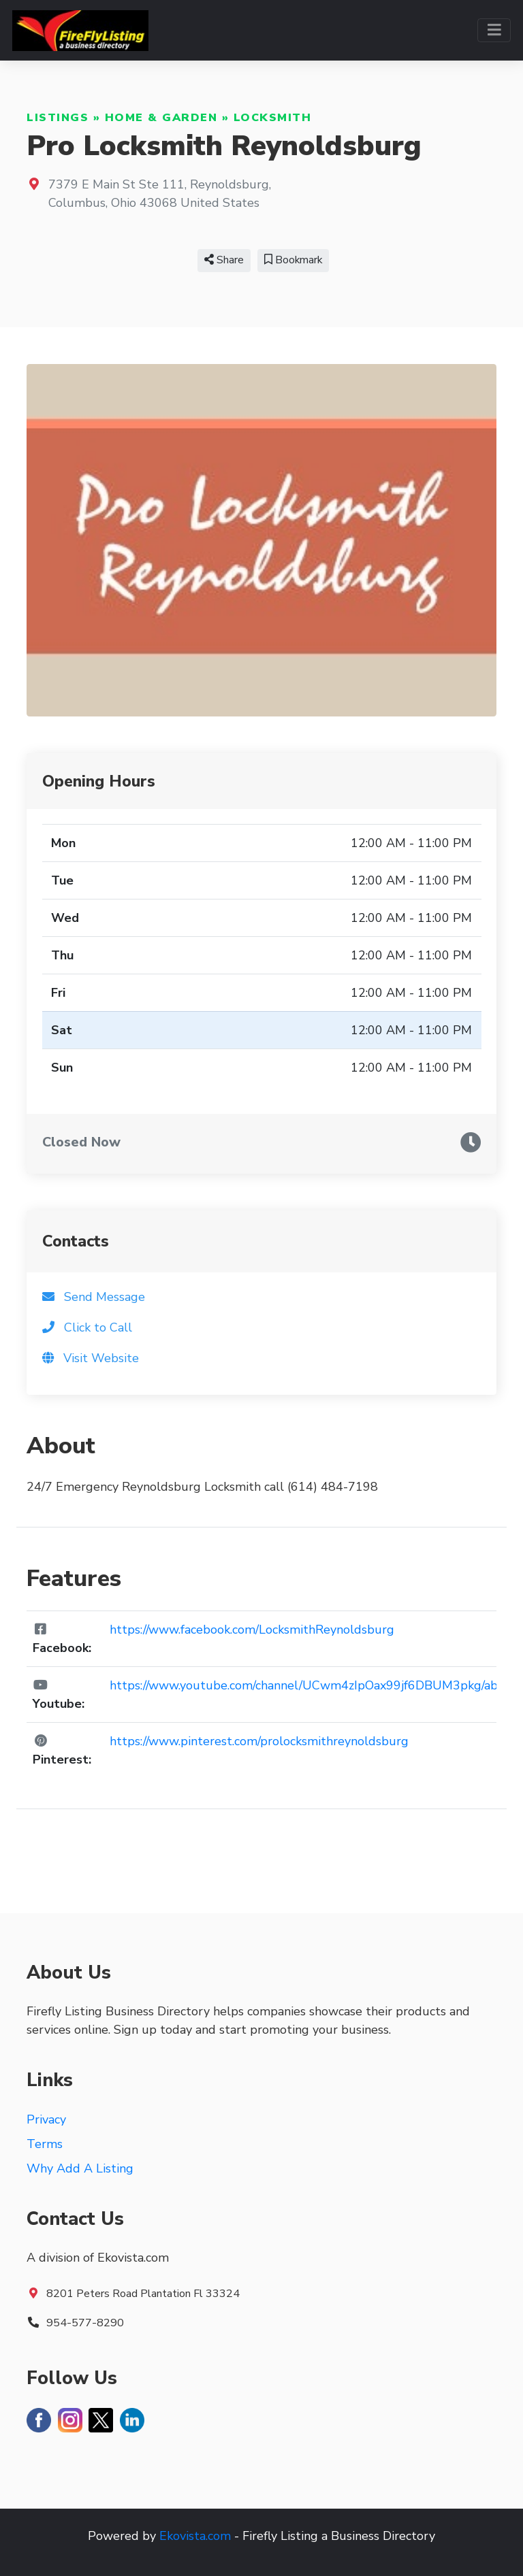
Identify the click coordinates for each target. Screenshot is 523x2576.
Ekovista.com (195, 2536)
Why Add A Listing (80, 2168)
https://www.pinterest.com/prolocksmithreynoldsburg (259, 1741)
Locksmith (273, 117)
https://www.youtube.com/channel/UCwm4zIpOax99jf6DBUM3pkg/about (314, 1685)
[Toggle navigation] (494, 30)
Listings (58, 117)
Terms (45, 2144)
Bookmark (293, 259)
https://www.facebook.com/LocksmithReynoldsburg (252, 1629)
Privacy (46, 2119)
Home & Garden (161, 117)
